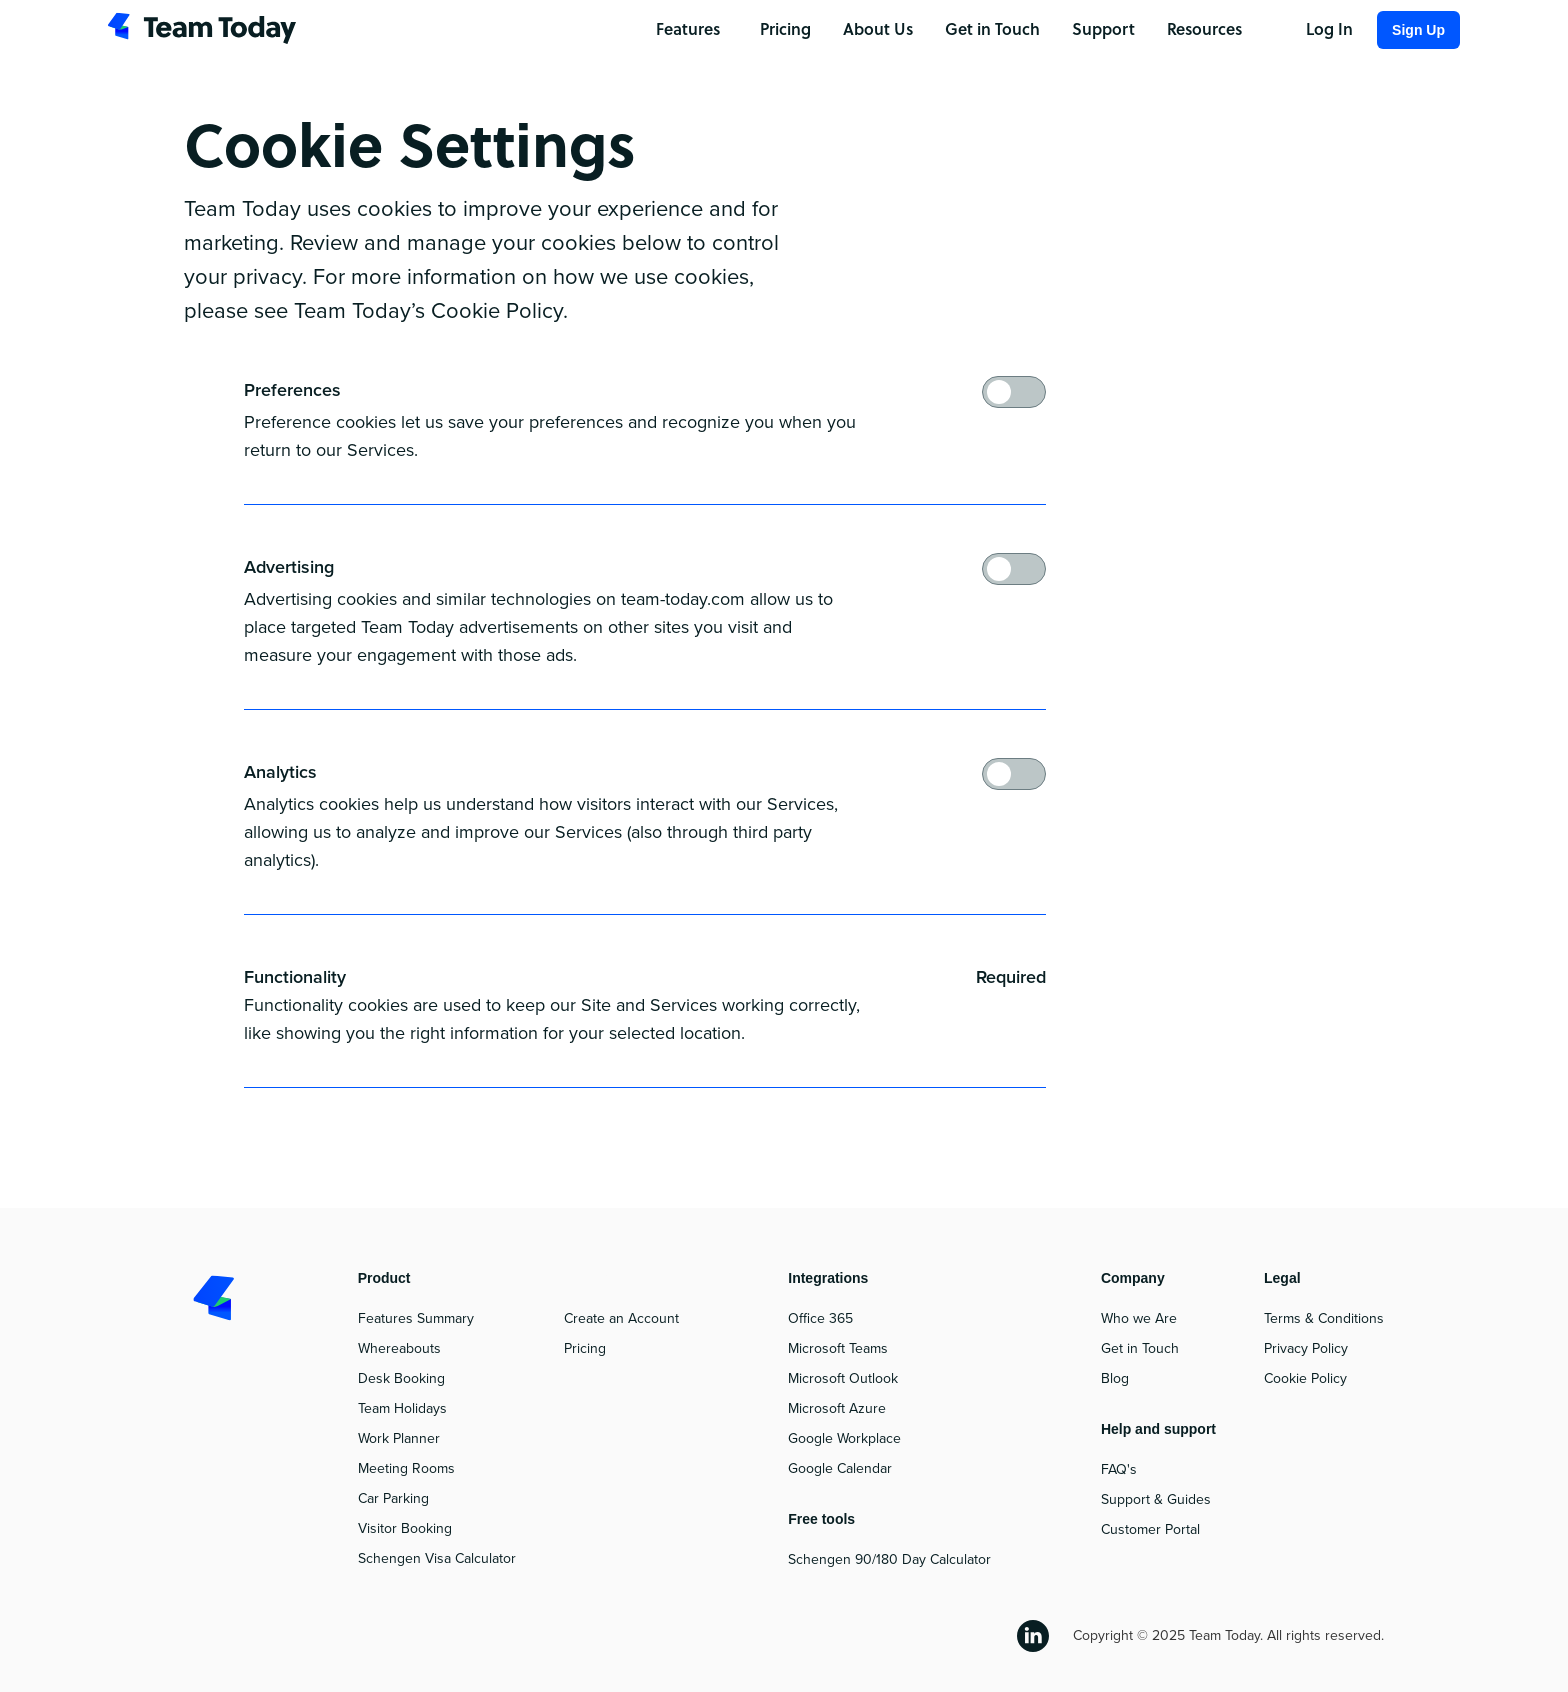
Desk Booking (401, 1378)
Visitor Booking (405, 1528)
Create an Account (621, 1318)
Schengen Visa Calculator (437, 1558)
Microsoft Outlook (843, 1378)
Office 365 (820, 1318)
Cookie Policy (1305, 1378)
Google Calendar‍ (840, 1468)
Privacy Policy (1306, 1348)
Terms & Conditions (1324, 1318)
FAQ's (1119, 1469)
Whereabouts (399, 1348)
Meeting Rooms (406, 1468)
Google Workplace (844, 1438)
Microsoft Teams (838, 1348)
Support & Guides (1156, 1499)
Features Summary (416, 1318)
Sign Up (1418, 30)
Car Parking (393, 1498)
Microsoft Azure (837, 1408)
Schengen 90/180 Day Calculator (889, 1559)
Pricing (585, 1348)
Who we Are (1139, 1318)
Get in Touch (1140, 1348)
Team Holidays (402, 1408)
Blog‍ (1115, 1378)
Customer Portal (1150, 1529)
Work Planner (399, 1438)
